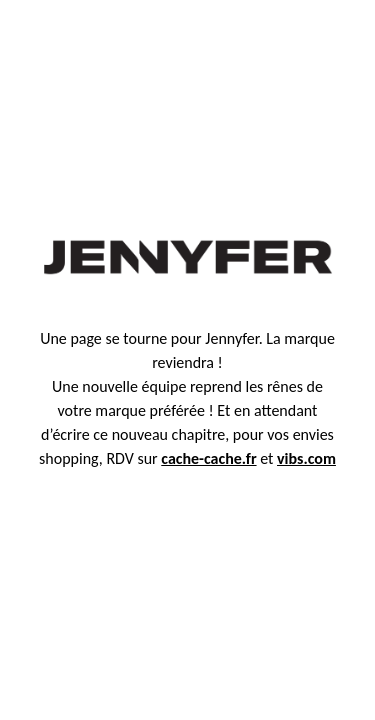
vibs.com (306, 458)
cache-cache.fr (208, 458)
